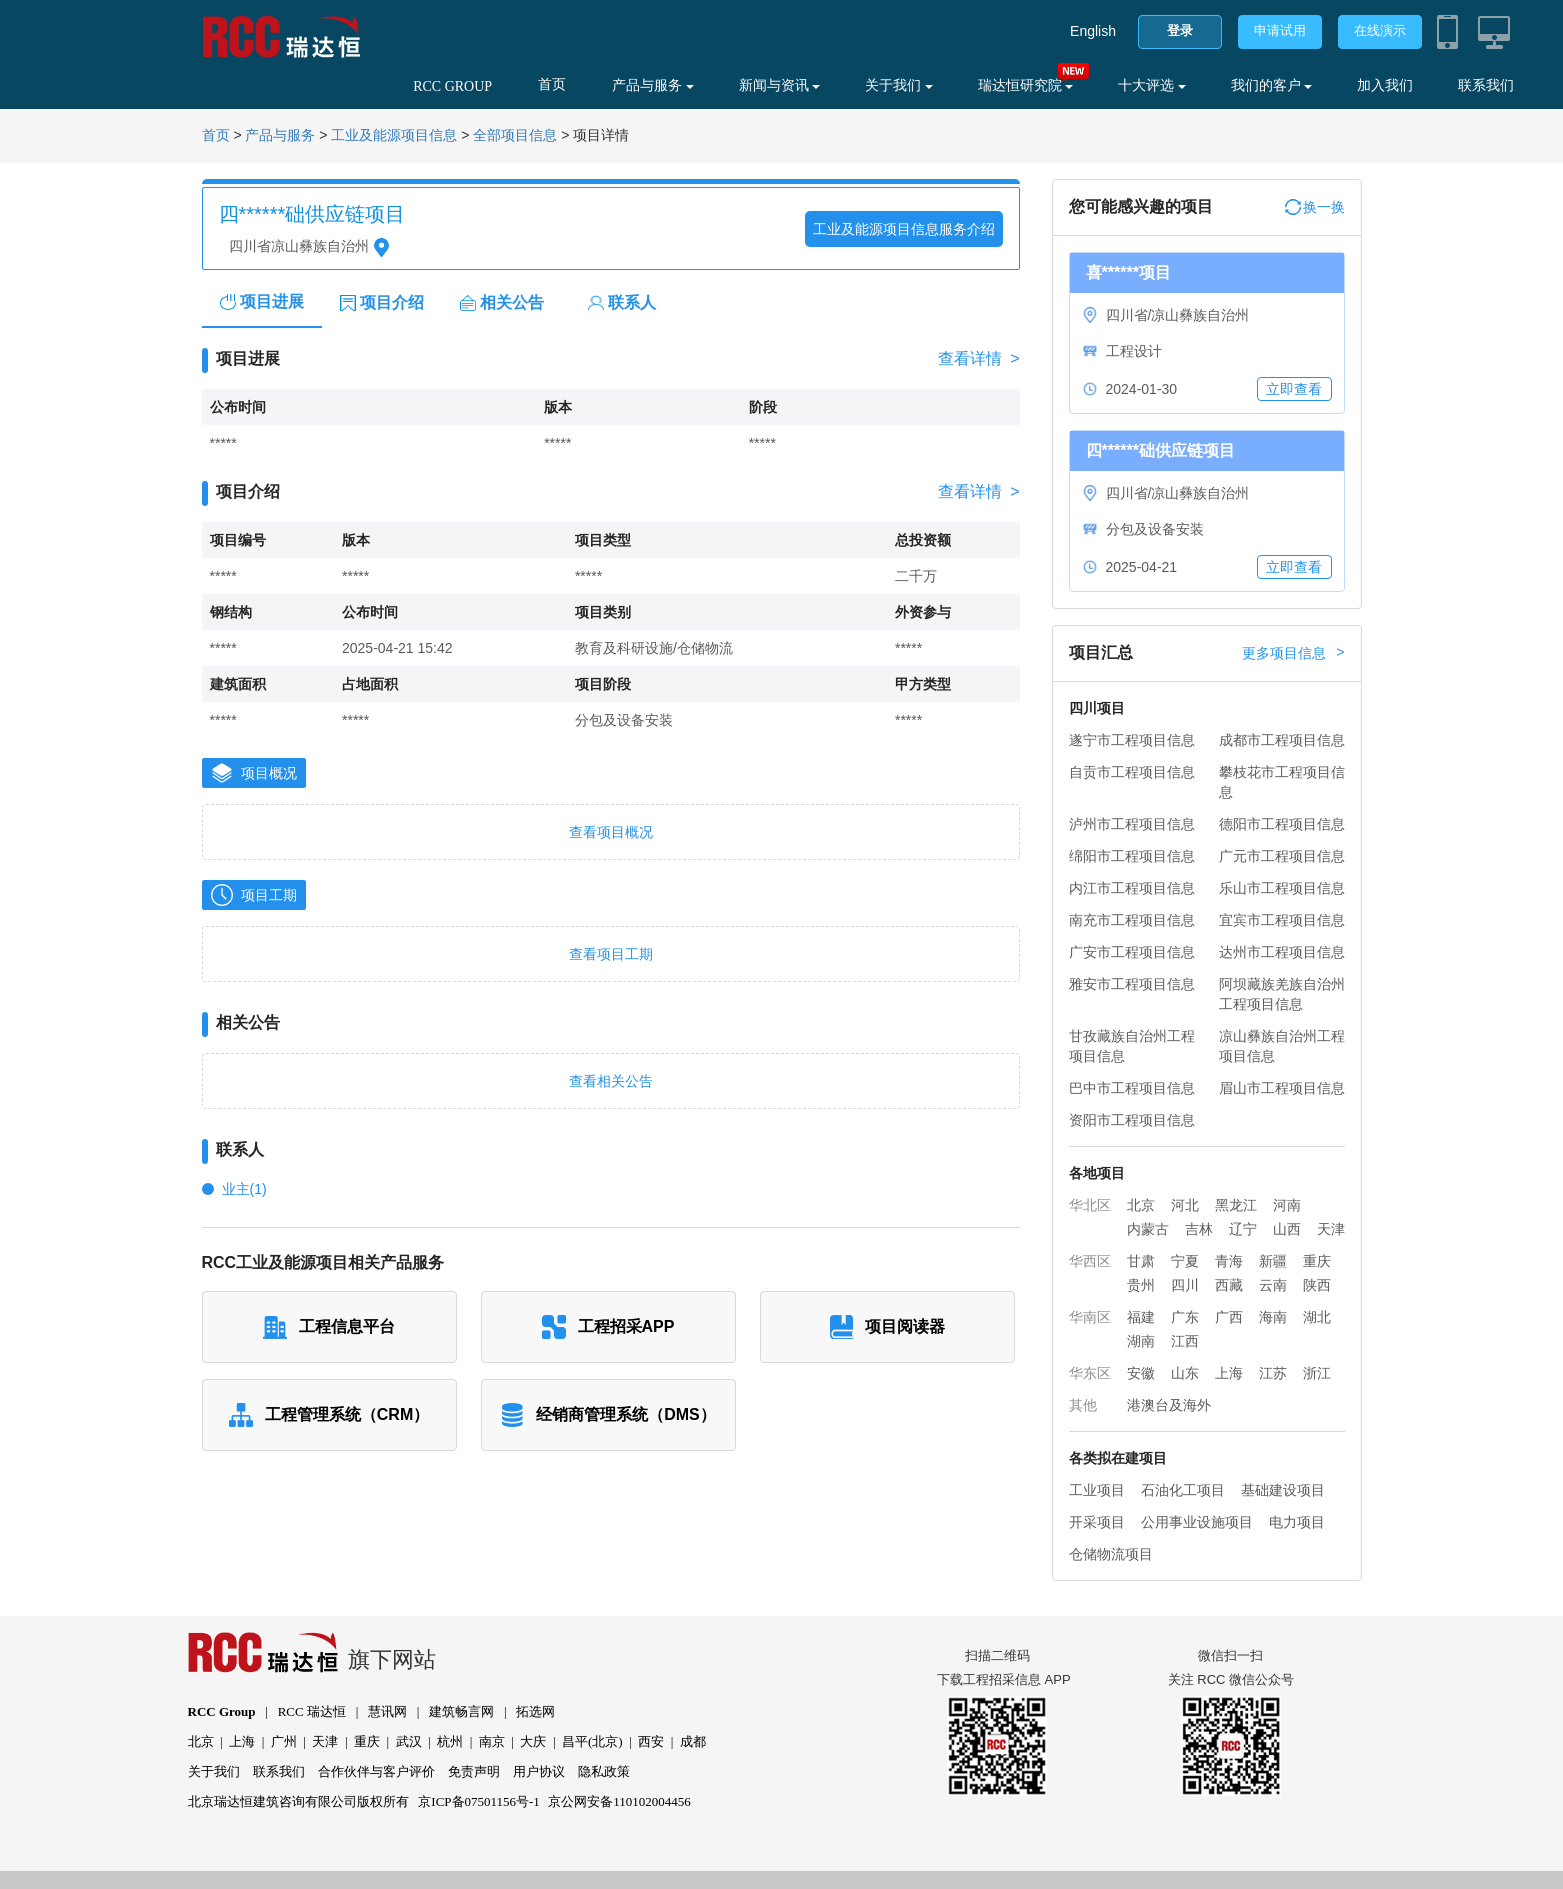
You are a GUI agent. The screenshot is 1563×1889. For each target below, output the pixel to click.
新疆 (1273, 1261)
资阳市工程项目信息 (1132, 1120)
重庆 (1317, 1261)
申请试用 (1280, 30)
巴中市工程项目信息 (1132, 1088)
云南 (1273, 1285)
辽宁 (1243, 1229)
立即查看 (1294, 389)
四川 (1185, 1285)
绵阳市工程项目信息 (1132, 856)
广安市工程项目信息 (1132, 952)
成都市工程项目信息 (1282, 740)
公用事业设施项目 (1197, 1522)
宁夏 (1185, 1261)
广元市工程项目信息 (1282, 856)
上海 (1229, 1373)
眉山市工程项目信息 (1282, 1088)
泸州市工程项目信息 (1132, 824)
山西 (1287, 1229)
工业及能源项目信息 (394, 135)
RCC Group (222, 1711)
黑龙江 (1236, 1205)
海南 (1273, 1317)
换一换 (1315, 207)
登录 (1180, 30)
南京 (492, 1741)
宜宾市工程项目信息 (1282, 920)
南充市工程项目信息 (1132, 920)
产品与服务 (653, 85)
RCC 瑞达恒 (312, 1711)
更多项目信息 (1293, 653)
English (1093, 31)
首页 (552, 84)
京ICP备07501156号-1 (479, 1801)
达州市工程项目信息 (1282, 952)
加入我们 (1385, 85)
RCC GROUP (452, 86)
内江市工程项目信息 (1132, 888)
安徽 (1141, 1373)
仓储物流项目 (1111, 1554)
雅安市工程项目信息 (1132, 984)
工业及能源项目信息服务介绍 (904, 229)
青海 (1229, 1261)
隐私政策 (604, 1771)
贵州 (1141, 1285)
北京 (1141, 1205)
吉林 (1199, 1229)
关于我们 (899, 85)
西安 (651, 1741)
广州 (284, 1741)
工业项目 (1097, 1490)
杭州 (450, 1741)
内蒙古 (1148, 1229)
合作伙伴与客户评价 (376, 1771)
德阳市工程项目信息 (1282, 824)
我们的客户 (1272, 85)
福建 (1141, 1317)
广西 (1229, 1317)
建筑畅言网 (461, 1711)
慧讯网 (387, 1711)
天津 (1331, 1229)
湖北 (1317, 1317)
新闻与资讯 (780, 85)
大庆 (533, 1741)
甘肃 (1141, 1261)
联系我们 (1486, 85)
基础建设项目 (1283, 1490)
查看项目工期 (611, 954)
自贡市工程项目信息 (1132, 772)
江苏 (1273, 1373)
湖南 (1141, 1341)
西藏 (1229, 1285)
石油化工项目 (1183, 1490)
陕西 (1317, 1285)
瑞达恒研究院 (1026, 85)
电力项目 (1297, 1522)
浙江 (1317, 1373)
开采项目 (1097, 1522)
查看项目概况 (611, 832)
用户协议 (539, 1771)
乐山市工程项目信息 (1282, 888)
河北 (1185, 1205)
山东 (1185, 1373)
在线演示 (1380, 30)
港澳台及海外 (1169, 1405)
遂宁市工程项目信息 (1132, 740)
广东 (1185, 1317)
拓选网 (535, 1711)
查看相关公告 (611, 1081)
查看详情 (978, 359)
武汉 (409, 1741)
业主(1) (244, 1189)
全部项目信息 (515, 135)
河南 (1287, 1205)
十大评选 (1152, 85)
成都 (693, 1741)
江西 (1185, 1341)
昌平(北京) (592, 1741)
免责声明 (474, 1771)
